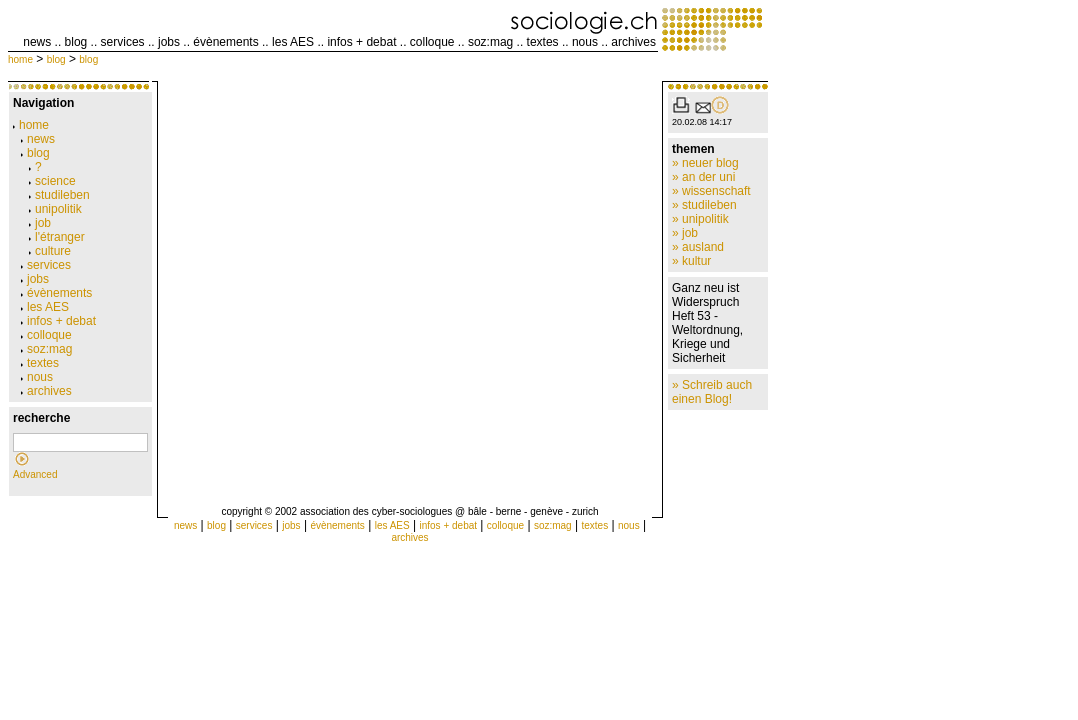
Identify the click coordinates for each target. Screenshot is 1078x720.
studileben (59, 195)
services (123, 42)
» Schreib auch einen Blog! (712, 392)
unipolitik (55, 209)
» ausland (698, 247)
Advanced (35, 474)
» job (685, 233)
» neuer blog (705, 163)
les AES (293, 42)
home (20, 59)
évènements (225, 42)
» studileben (704, 205)
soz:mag (490, 42)
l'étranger (57, 237)
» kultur (691, 261)
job (40, 223)
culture (50, 251)
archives (633, 42)
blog (76, 42)
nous (585, 42)
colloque (432, 42)
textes (543, 42)
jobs (169, 42)
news (37, 42)
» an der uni (703, 177)
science (52, 181)
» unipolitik (700, 219)
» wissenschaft (711, 191)
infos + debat (361, 42)
